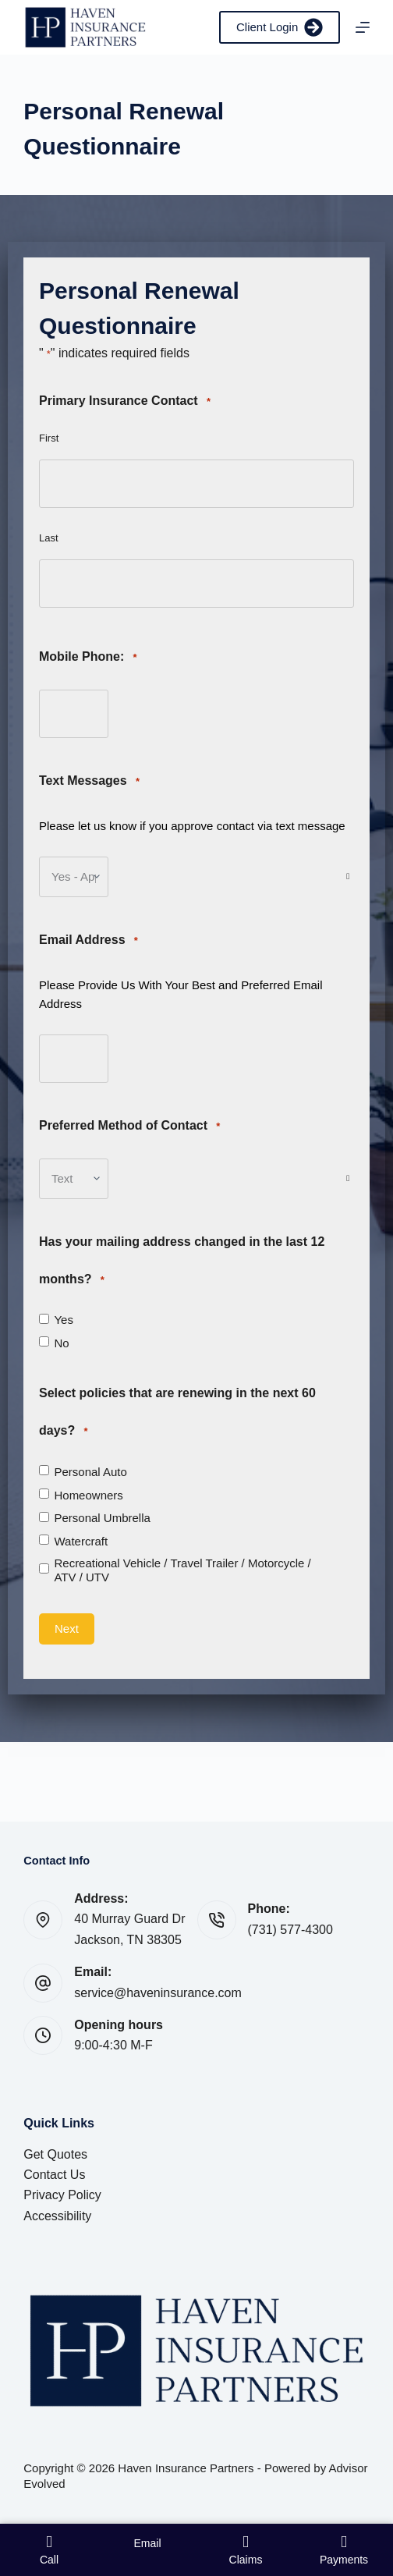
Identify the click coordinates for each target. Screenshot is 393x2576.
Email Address (88, 940)
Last (48, 538)
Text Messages (89, 781)
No (61, 1343)
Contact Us (54, 2174)
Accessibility (57, 2216)
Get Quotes (55, 2154)
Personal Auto (90, 1471)
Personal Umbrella (102, 1517)
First (48, 438)
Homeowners (88, 1495)
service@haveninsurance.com (158, 1992)
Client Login (279, 27)
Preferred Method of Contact (129, 1126)
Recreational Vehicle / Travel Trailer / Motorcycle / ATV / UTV (182, 1570)
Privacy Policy (62, 2195)
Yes (63, 1319)
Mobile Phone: (88, 657)
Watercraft (81, 1541)
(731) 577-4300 (290, 1929)
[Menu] (363, 27)
